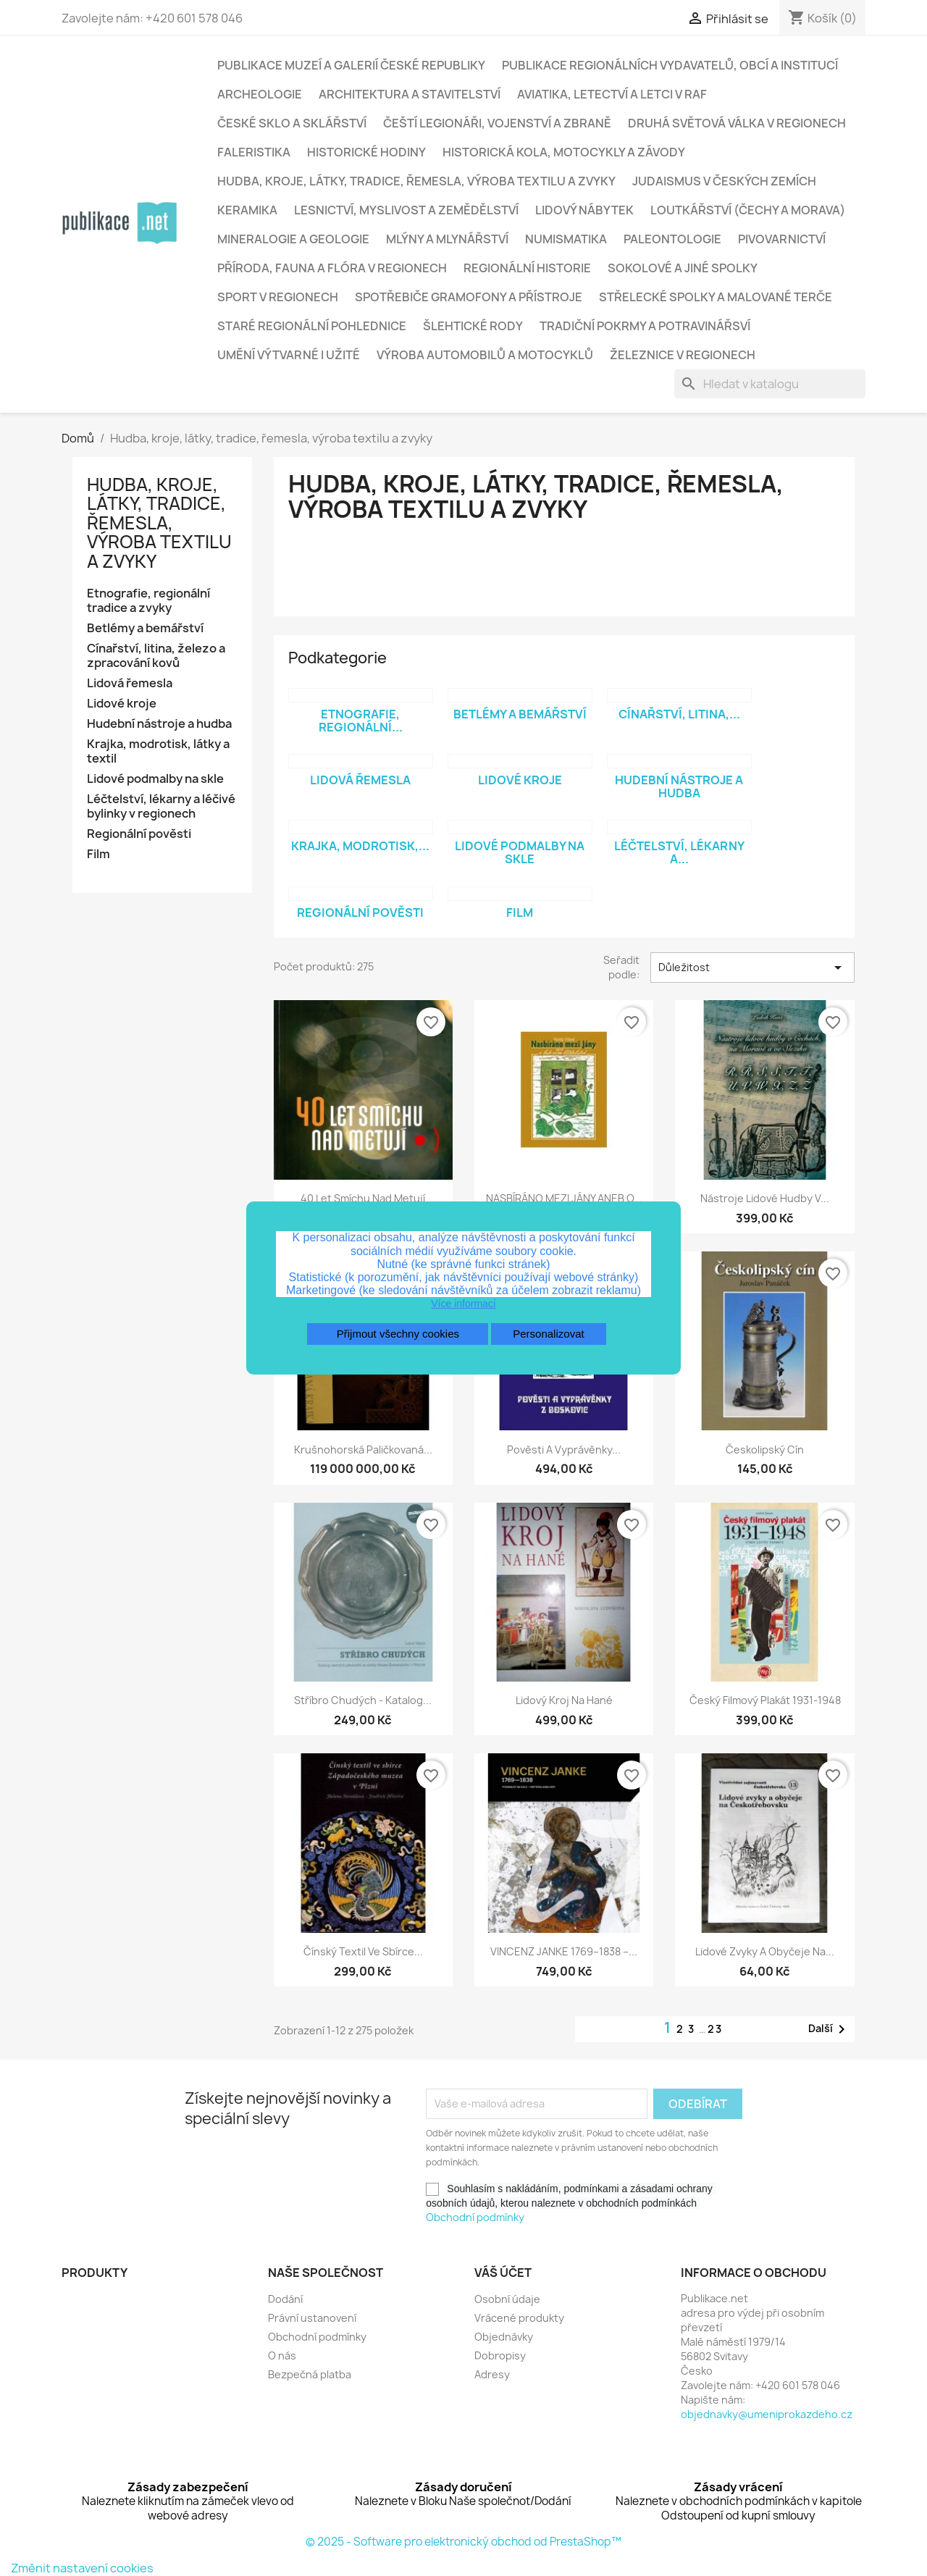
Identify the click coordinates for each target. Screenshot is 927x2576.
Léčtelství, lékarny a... (679, 852)
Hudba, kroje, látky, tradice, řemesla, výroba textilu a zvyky (416, 181)
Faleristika (253, 152)
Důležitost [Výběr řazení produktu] (752, 967)
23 (715, 2029)
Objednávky (503, 2337)
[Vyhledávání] (769, 383)
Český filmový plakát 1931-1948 (765, 1700)
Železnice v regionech (682, 355)
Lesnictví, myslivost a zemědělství (406, 210)
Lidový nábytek (584, 210)
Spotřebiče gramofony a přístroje (468, 297)
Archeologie (259, 94)
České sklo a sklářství (291, 123)
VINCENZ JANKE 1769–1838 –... (563, 1951)
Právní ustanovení (312, 2318)
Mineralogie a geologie (293, 239)
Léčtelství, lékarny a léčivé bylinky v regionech (161, 806)
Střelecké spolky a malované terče (715, 297)
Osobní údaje (507, 2299)
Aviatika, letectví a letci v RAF (612, 94)
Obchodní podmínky (475, 2217)
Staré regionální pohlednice (311, 326)
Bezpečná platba (309, 2374)
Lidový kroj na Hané (564, 1700)
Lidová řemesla (129, 683)
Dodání (285, 2299)
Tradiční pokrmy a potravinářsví (645, 326)
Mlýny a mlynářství (447, 239)
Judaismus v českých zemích (724, 181)
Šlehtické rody (473, 326)
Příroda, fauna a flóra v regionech (332, 268)
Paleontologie (672, 239)
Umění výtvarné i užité (288, 355)
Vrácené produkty (519, 2318)
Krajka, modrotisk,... (360, 846)
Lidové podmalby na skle (155, 778)
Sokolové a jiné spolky (683, 268)
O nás (282, 2355)
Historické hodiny (366, 152)
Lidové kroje (121, 703)
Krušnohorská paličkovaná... (363, 1449)
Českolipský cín (765, 1449)
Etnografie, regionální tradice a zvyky (148, 601)
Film (98, 854)
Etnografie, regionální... (361, 720)
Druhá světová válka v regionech (737, 123)
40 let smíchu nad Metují (363, 1198)
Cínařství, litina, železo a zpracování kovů (156, 656)
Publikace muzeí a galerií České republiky (351, 65)
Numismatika (566, 239)
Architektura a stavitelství (409, 94)
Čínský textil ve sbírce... (363, 1951)
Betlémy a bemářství (145, 628)
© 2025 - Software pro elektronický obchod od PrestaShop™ (463, 2541)
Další (829, 2029)
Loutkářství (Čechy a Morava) (747, 210)
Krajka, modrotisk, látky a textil (158, 751)
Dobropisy (500, 2355)
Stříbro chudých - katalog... (363, 1700)
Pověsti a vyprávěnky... (564, 1449)
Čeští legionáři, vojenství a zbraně (497, 123)
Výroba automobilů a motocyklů (485, 355)
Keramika (247, 210)
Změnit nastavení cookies (82, 2568)
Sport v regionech (277, 297)
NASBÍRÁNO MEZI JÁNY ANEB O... (564, 1198)
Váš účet (503, 2273)
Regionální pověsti (139, 834)
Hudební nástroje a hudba (159, 723)
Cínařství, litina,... (679, 714)
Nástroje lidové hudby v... (764, 1198)
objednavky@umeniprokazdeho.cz (766, 2414)
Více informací (463, 1303)
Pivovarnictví (782, 239)
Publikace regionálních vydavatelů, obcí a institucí (670, 65)
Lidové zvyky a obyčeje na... (764, 1951)
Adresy (492, 2374)
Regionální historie (527, 268)
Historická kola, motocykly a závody (563, 152)
